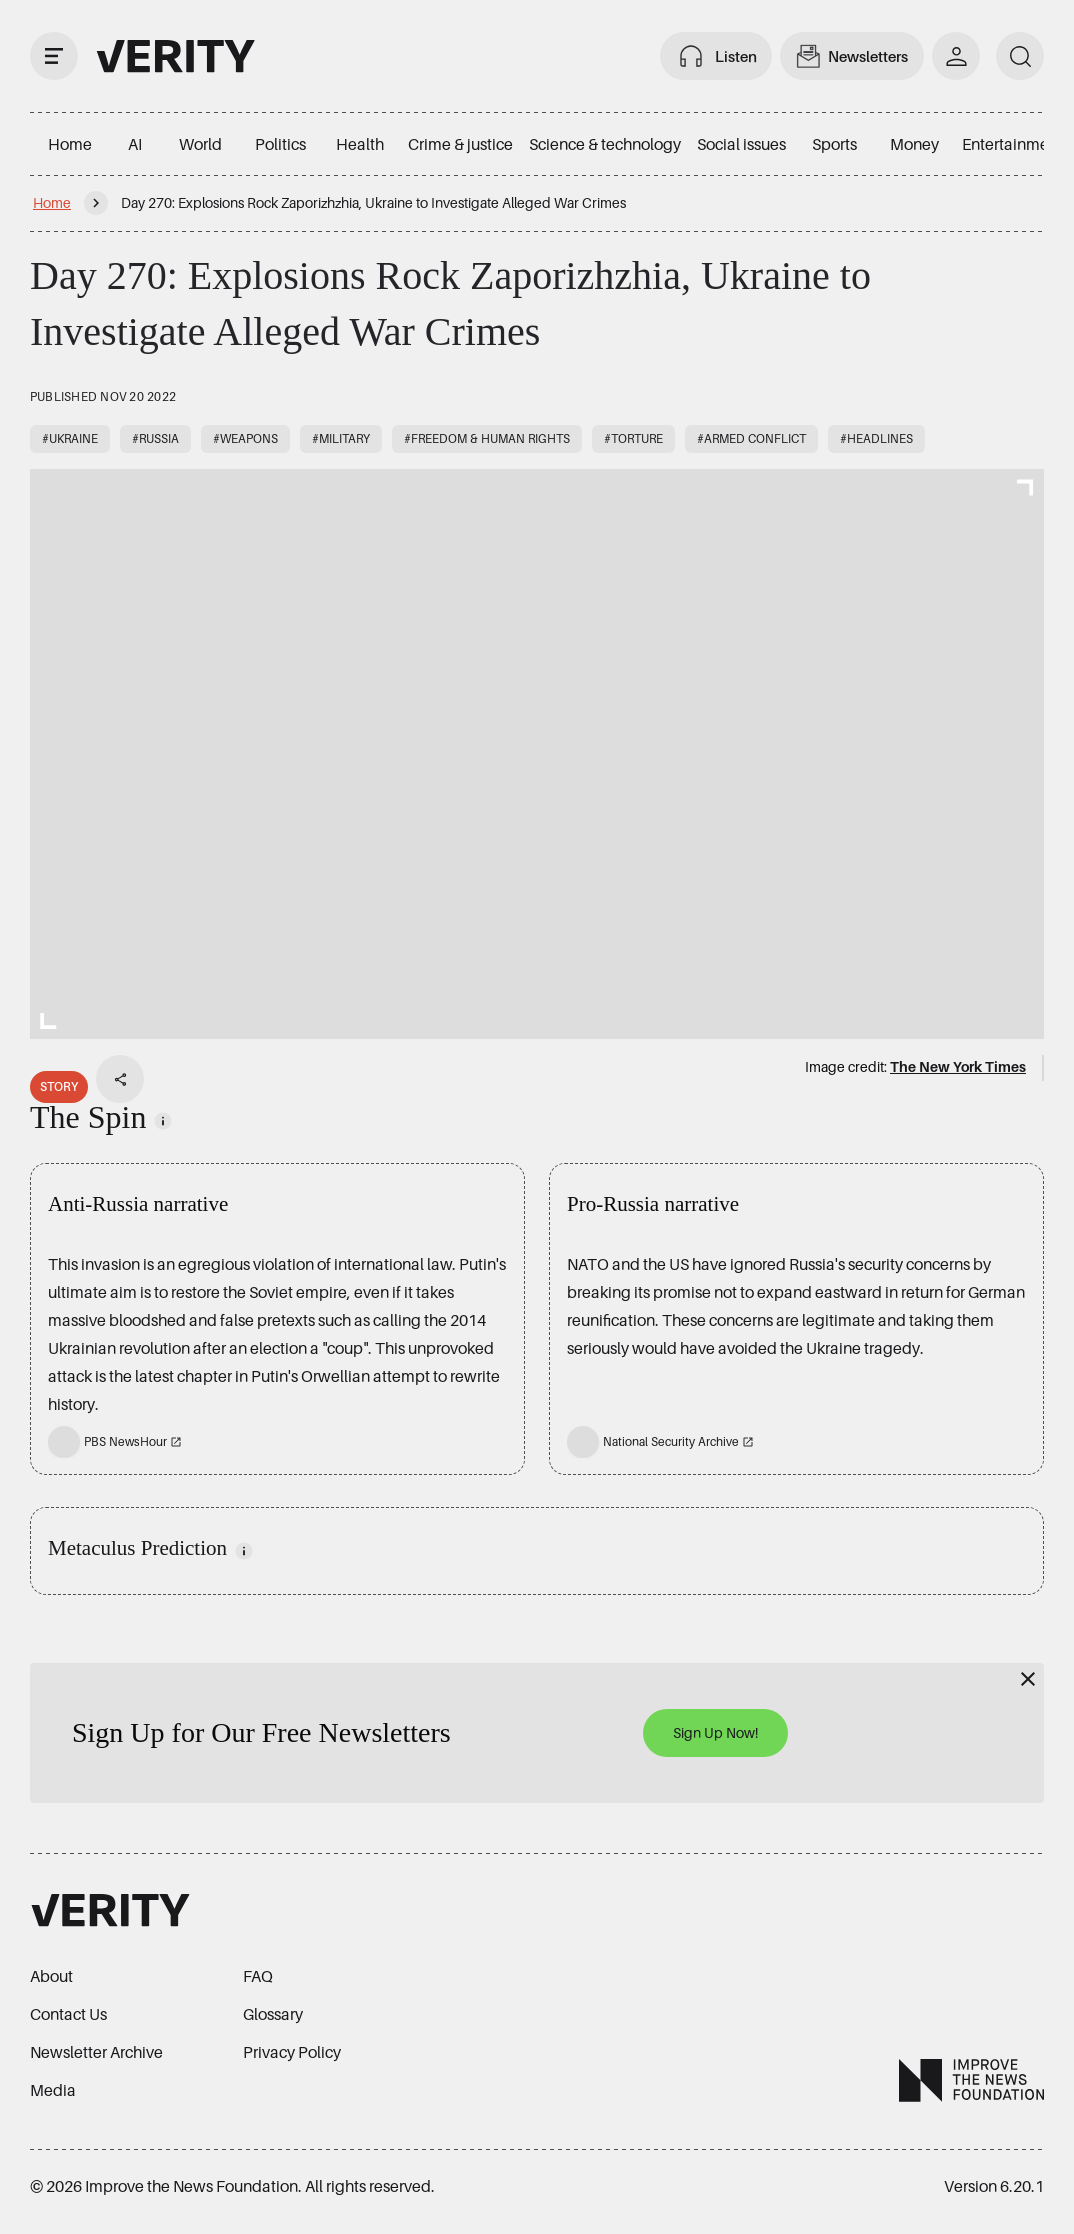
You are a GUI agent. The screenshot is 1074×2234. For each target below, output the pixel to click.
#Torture (633, 438)
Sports (834, 144)
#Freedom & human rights (487, 438)
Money (914, 144)
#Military (341, 438)
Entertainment (1012, 144)
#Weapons (245, 438)
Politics (280, 144)
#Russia (155, 438)
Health (360, 144)
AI (135, 144)
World (200, 144)
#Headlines (876, 438)
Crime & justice (460, 144)
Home (70, 144)
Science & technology (605, 144)
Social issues (741, 144)
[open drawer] (54, 56)
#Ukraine (70, 438)
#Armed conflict (751, 438)
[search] (1020, 56)
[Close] (1028, 1679)
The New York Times (958, 1066)
